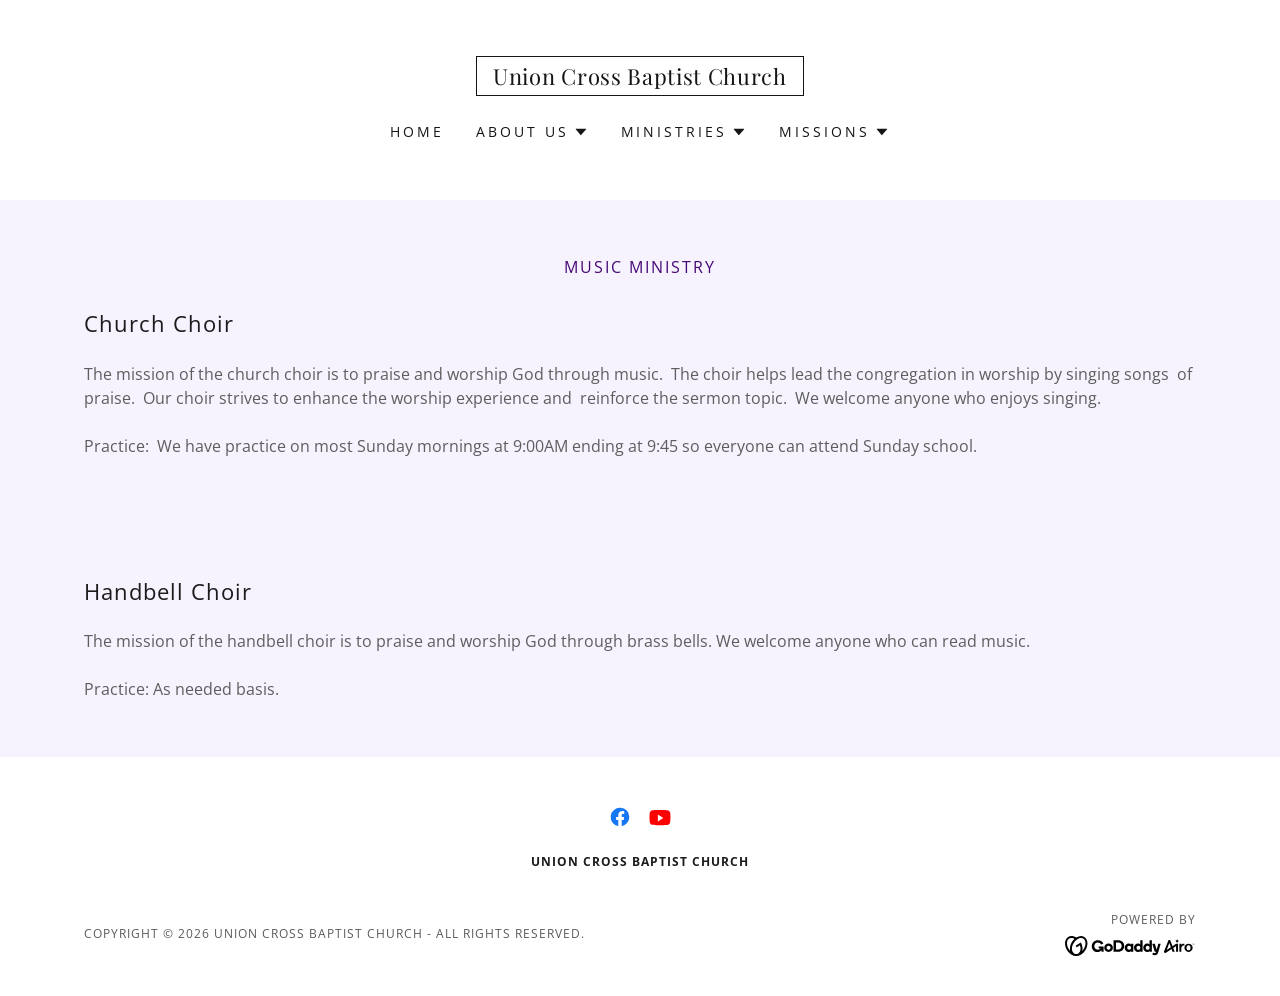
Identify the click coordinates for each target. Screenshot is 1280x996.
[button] (532, 132)
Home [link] (417, 131)
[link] (640, 79)
